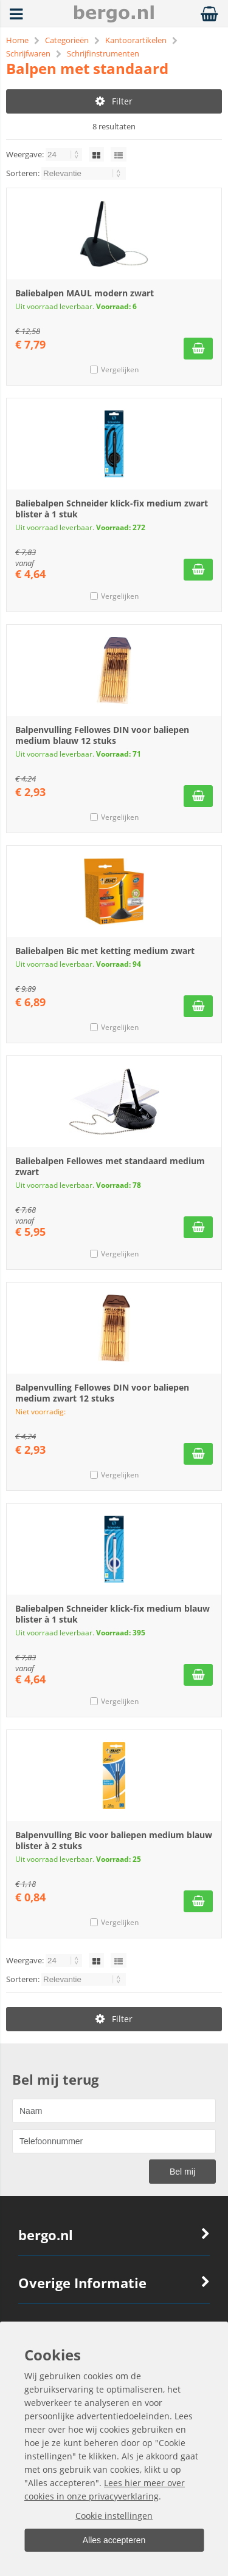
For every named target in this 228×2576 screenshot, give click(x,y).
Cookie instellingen (114, 2515)
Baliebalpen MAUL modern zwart (84, 293)
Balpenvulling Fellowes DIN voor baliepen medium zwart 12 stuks (102, 1393)
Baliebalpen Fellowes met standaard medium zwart (110, 1166)
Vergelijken (120, 369)
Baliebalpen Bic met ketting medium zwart (105, 950)
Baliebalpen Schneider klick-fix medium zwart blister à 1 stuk (111, 508)
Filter (114, 101)
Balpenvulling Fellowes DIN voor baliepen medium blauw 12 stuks (102, 735)
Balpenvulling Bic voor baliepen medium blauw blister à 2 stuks (113, 1840)
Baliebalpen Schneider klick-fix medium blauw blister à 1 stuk (112, 1614)
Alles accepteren (114, 2540)
